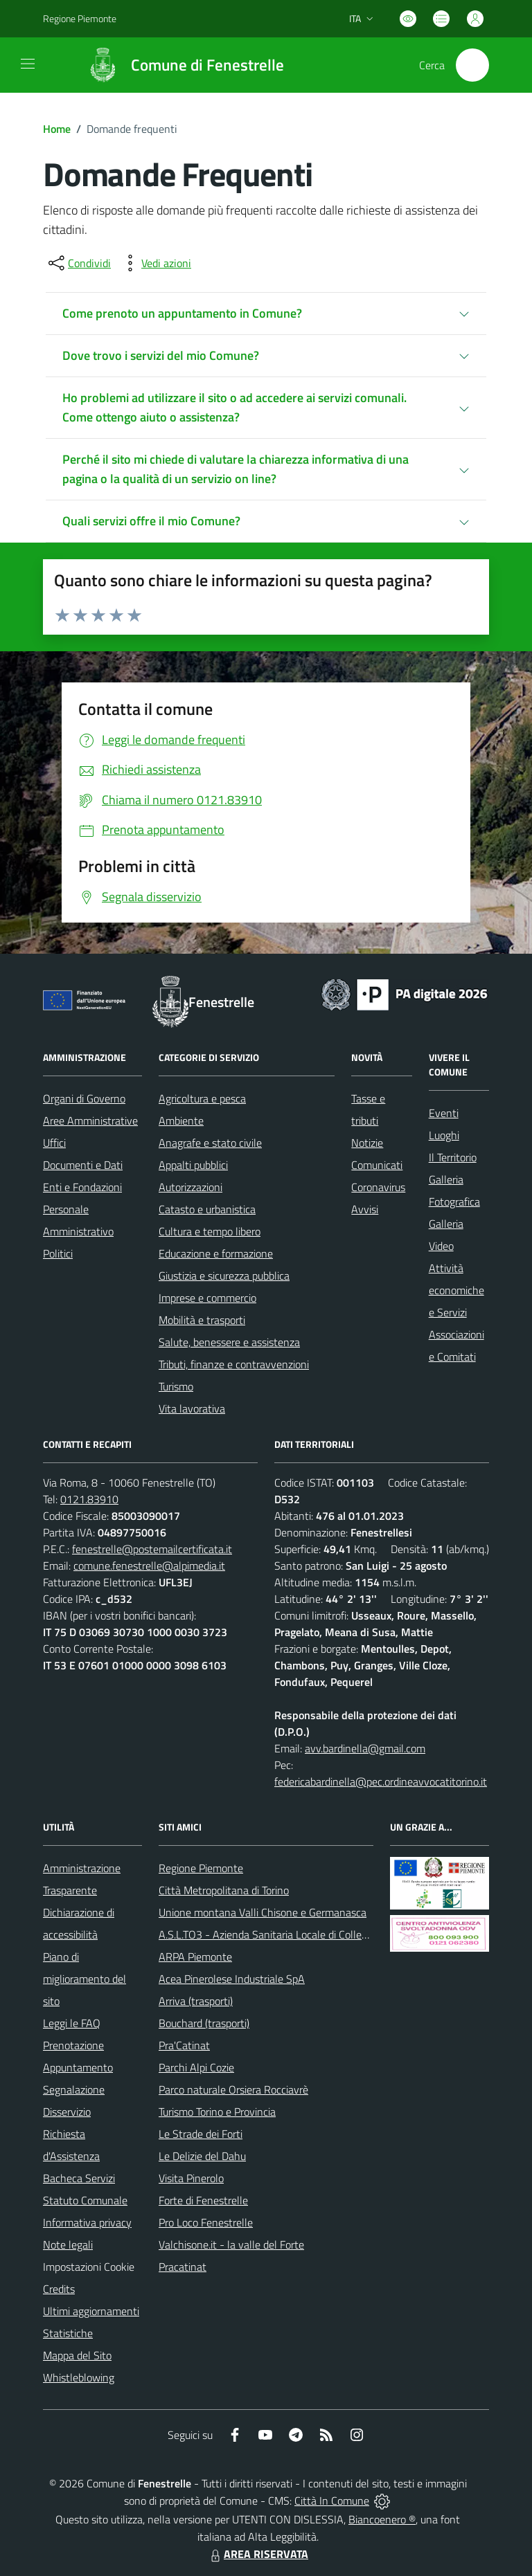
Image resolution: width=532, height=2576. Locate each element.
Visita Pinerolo (191, 2178)
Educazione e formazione (216, 1253)
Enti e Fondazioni (82, 1187)
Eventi (444, 1113)
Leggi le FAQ (71, 2023)
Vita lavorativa (192, 1408)
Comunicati (376, 1165)
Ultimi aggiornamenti (91, 2311)
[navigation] (27, 63)
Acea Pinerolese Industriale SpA (232, 1978)
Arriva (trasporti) (196, 2001)
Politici (58, 1253)
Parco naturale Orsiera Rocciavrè (233, 2089)
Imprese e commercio (207, 1297)
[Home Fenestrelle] (179, 65)
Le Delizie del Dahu (202, 2156)
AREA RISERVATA (257, 2554)
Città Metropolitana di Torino (224, 1890)
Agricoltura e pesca (202, 1098)
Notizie (367, 1142)
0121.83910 (89, 1499)
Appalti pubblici (193, 1165)
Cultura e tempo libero (209, 1231)
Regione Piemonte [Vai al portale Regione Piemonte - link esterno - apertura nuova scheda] (79, 18)
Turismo (176, 1386)
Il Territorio (453, 1157)
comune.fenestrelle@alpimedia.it (149, 1565)
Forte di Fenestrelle (203, 2200)
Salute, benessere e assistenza (229, 1342)
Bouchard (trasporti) (204, 2023)
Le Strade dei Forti (200, 2133)
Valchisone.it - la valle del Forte (231, 2244)
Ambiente (181, 1120)
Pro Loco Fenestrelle (206, 2222)
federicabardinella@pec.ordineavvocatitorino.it (380, 1781)
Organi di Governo (84, 1098)
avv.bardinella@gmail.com (365, 1748)
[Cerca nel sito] (472, 65)
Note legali (68, 2244)
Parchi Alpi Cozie (196, 2067)
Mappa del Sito (77, 2355)
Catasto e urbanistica (207, 1209)
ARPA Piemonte (195, 1956)
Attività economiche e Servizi (456, 1290)
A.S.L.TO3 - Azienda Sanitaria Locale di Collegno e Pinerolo (293, 1934)
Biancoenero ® (382, 2519)
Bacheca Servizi (79, 2178)
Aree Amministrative (90, 1120)
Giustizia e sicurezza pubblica (224, 1275)
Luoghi (444, 1135)
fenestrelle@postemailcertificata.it (152, 1549)
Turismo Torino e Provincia (217, 2111)
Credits (59, 2288)
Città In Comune (331, 2500)
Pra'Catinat (184, 2045)
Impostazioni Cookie (88, 2266)
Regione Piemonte (201, 1868)
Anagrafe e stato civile (210, 1142)
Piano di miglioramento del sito (84, 1978)
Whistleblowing (78, 2377)
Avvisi (364, 1209)
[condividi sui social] (78, 263)
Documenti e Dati (83, 1165)
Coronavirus (378, 1187)
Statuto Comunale (85, 2200)
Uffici (54, 1142)
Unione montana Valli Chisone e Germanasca (262, 1912)
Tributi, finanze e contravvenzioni (234, 1364)
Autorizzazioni (190, 1187)
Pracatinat (182, 2266)
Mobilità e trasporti (202, 1320)
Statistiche (68, 2333)
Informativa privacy (87, 2222)
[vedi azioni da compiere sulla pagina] (155, 263)
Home (57, 128)
